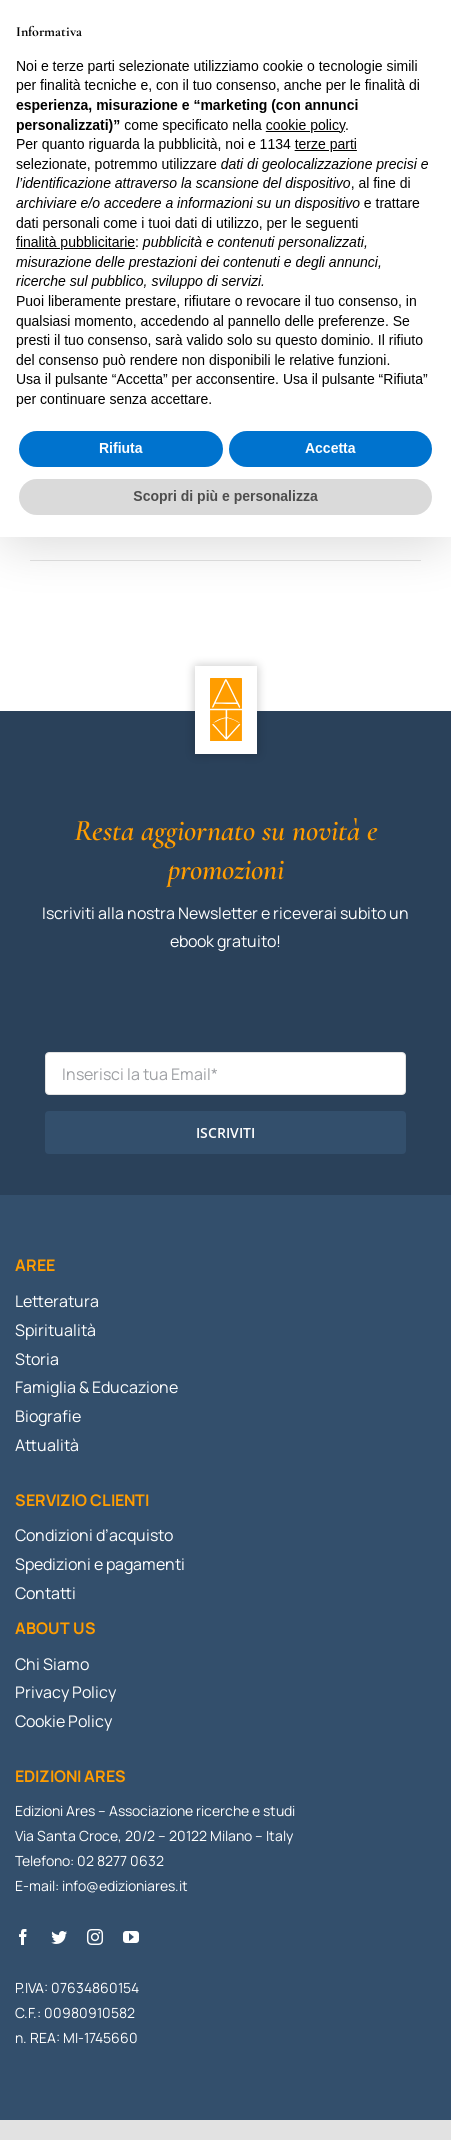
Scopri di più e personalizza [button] (225, 496)
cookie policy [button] (305, 125)
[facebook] (23, 1937)
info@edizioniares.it (125, 1885)
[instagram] (95, 1937)
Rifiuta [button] (121, 448)
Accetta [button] (330, 448)
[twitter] (59, 1937)
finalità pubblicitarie (75, 242)
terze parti (326, 144)
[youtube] (131, 1937)
